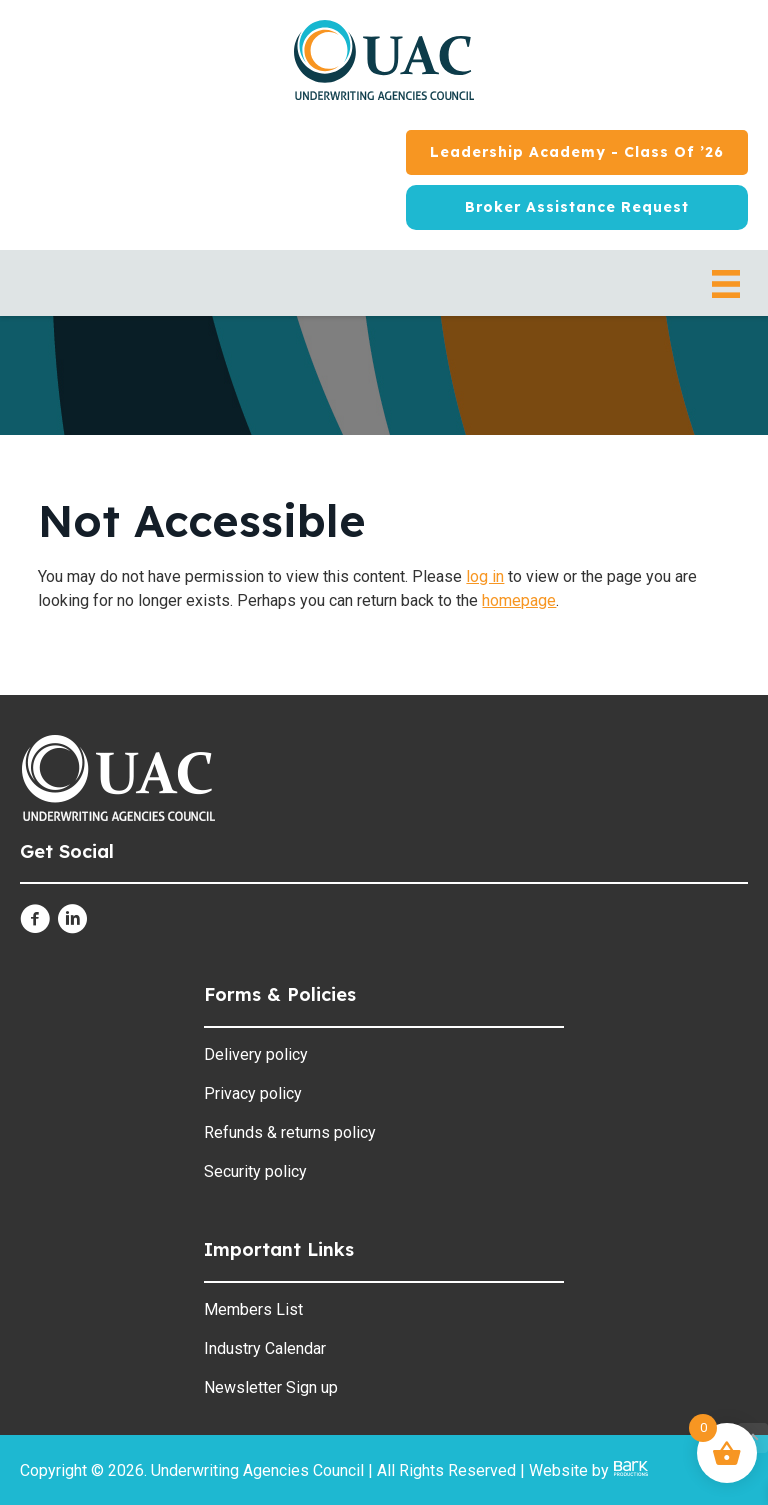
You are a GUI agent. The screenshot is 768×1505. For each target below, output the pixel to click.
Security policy (255, 1171)
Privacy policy (253, 1093)
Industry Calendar (265, 1348)
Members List (253, 1309)
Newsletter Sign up (271, 1387)
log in (485, 576)
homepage (519, 600)
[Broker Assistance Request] (577, 207)
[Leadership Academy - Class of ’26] (577, 152)
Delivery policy (256, 1054)
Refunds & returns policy (290, 1132)
